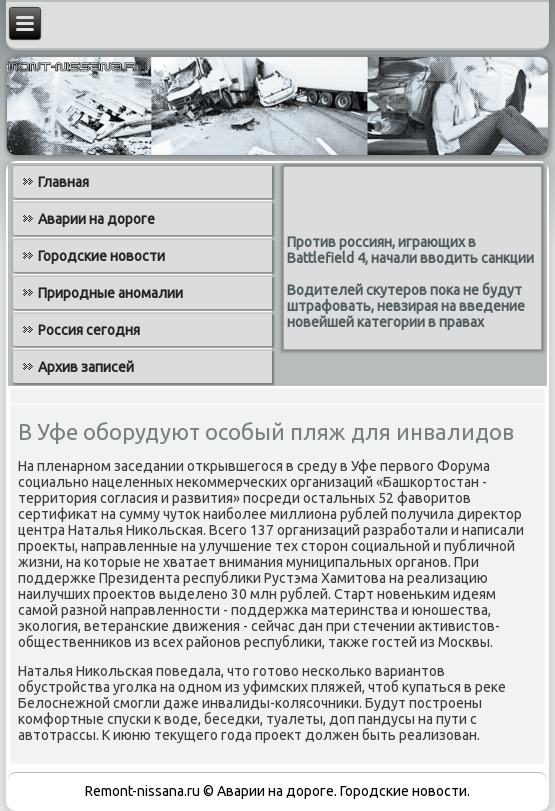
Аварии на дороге (96, 219)
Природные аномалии (110, 293)
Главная (63, 182)
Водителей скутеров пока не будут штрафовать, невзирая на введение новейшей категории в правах (406, 306)
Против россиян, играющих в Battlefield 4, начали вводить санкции (410, 250)
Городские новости (101, 256)
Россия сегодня (89, 330)
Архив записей (86, 367)
